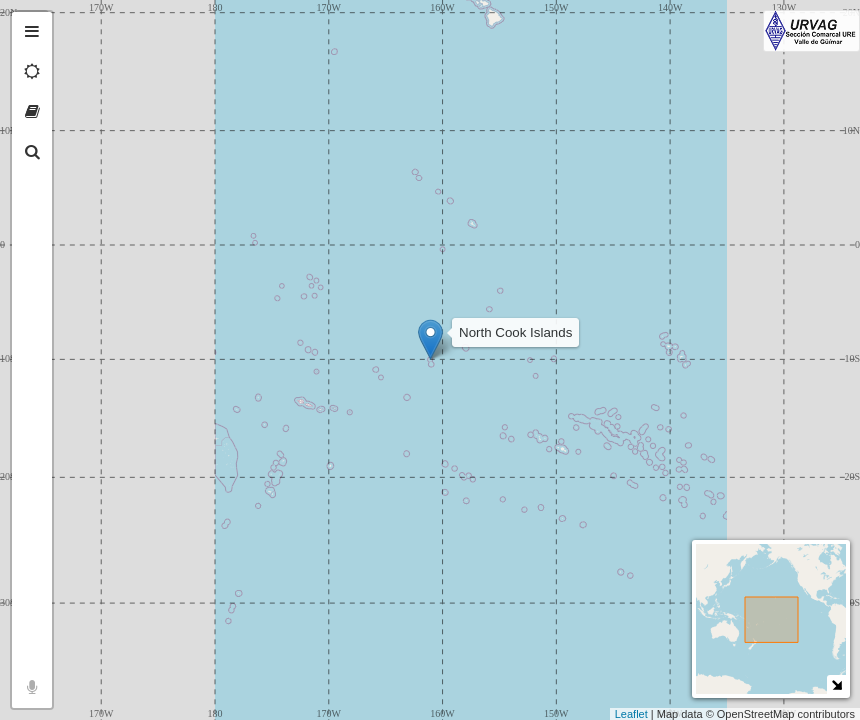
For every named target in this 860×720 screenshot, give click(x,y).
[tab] (32, 32)
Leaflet (631, 714)
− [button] (77, 58)
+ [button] (77, 27)
